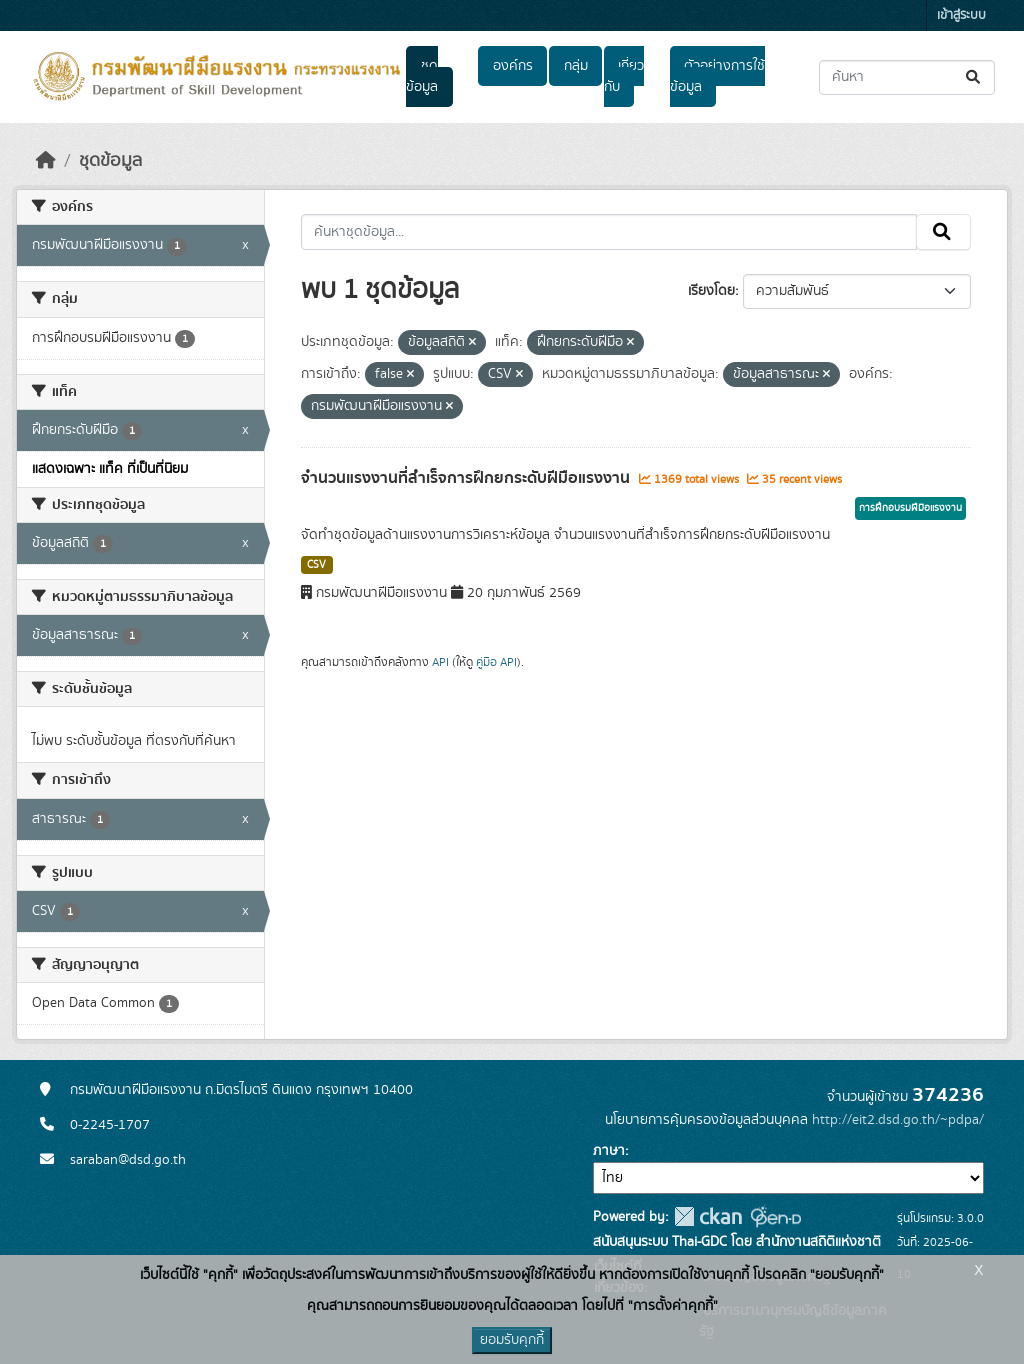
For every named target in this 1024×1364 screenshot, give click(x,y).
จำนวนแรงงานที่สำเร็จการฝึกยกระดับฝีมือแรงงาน (467, 478)
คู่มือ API (496, 662)
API (440, 662)
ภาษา (609, 1151)
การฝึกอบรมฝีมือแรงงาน (910, 508)
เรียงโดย (711, 291)
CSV (316, 565)
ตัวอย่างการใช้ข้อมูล (717, 76)
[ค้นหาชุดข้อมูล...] (907, 77)
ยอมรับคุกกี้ (512, 1340)
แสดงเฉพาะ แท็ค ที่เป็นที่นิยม (110, 469)
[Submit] (974, 77)
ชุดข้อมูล (422, 76)
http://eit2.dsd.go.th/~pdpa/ (898, 1120)
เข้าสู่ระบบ (961, 15)
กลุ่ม (576, 66)
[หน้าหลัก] (46, 161)
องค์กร (513, 66)
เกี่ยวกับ (624, 76)
